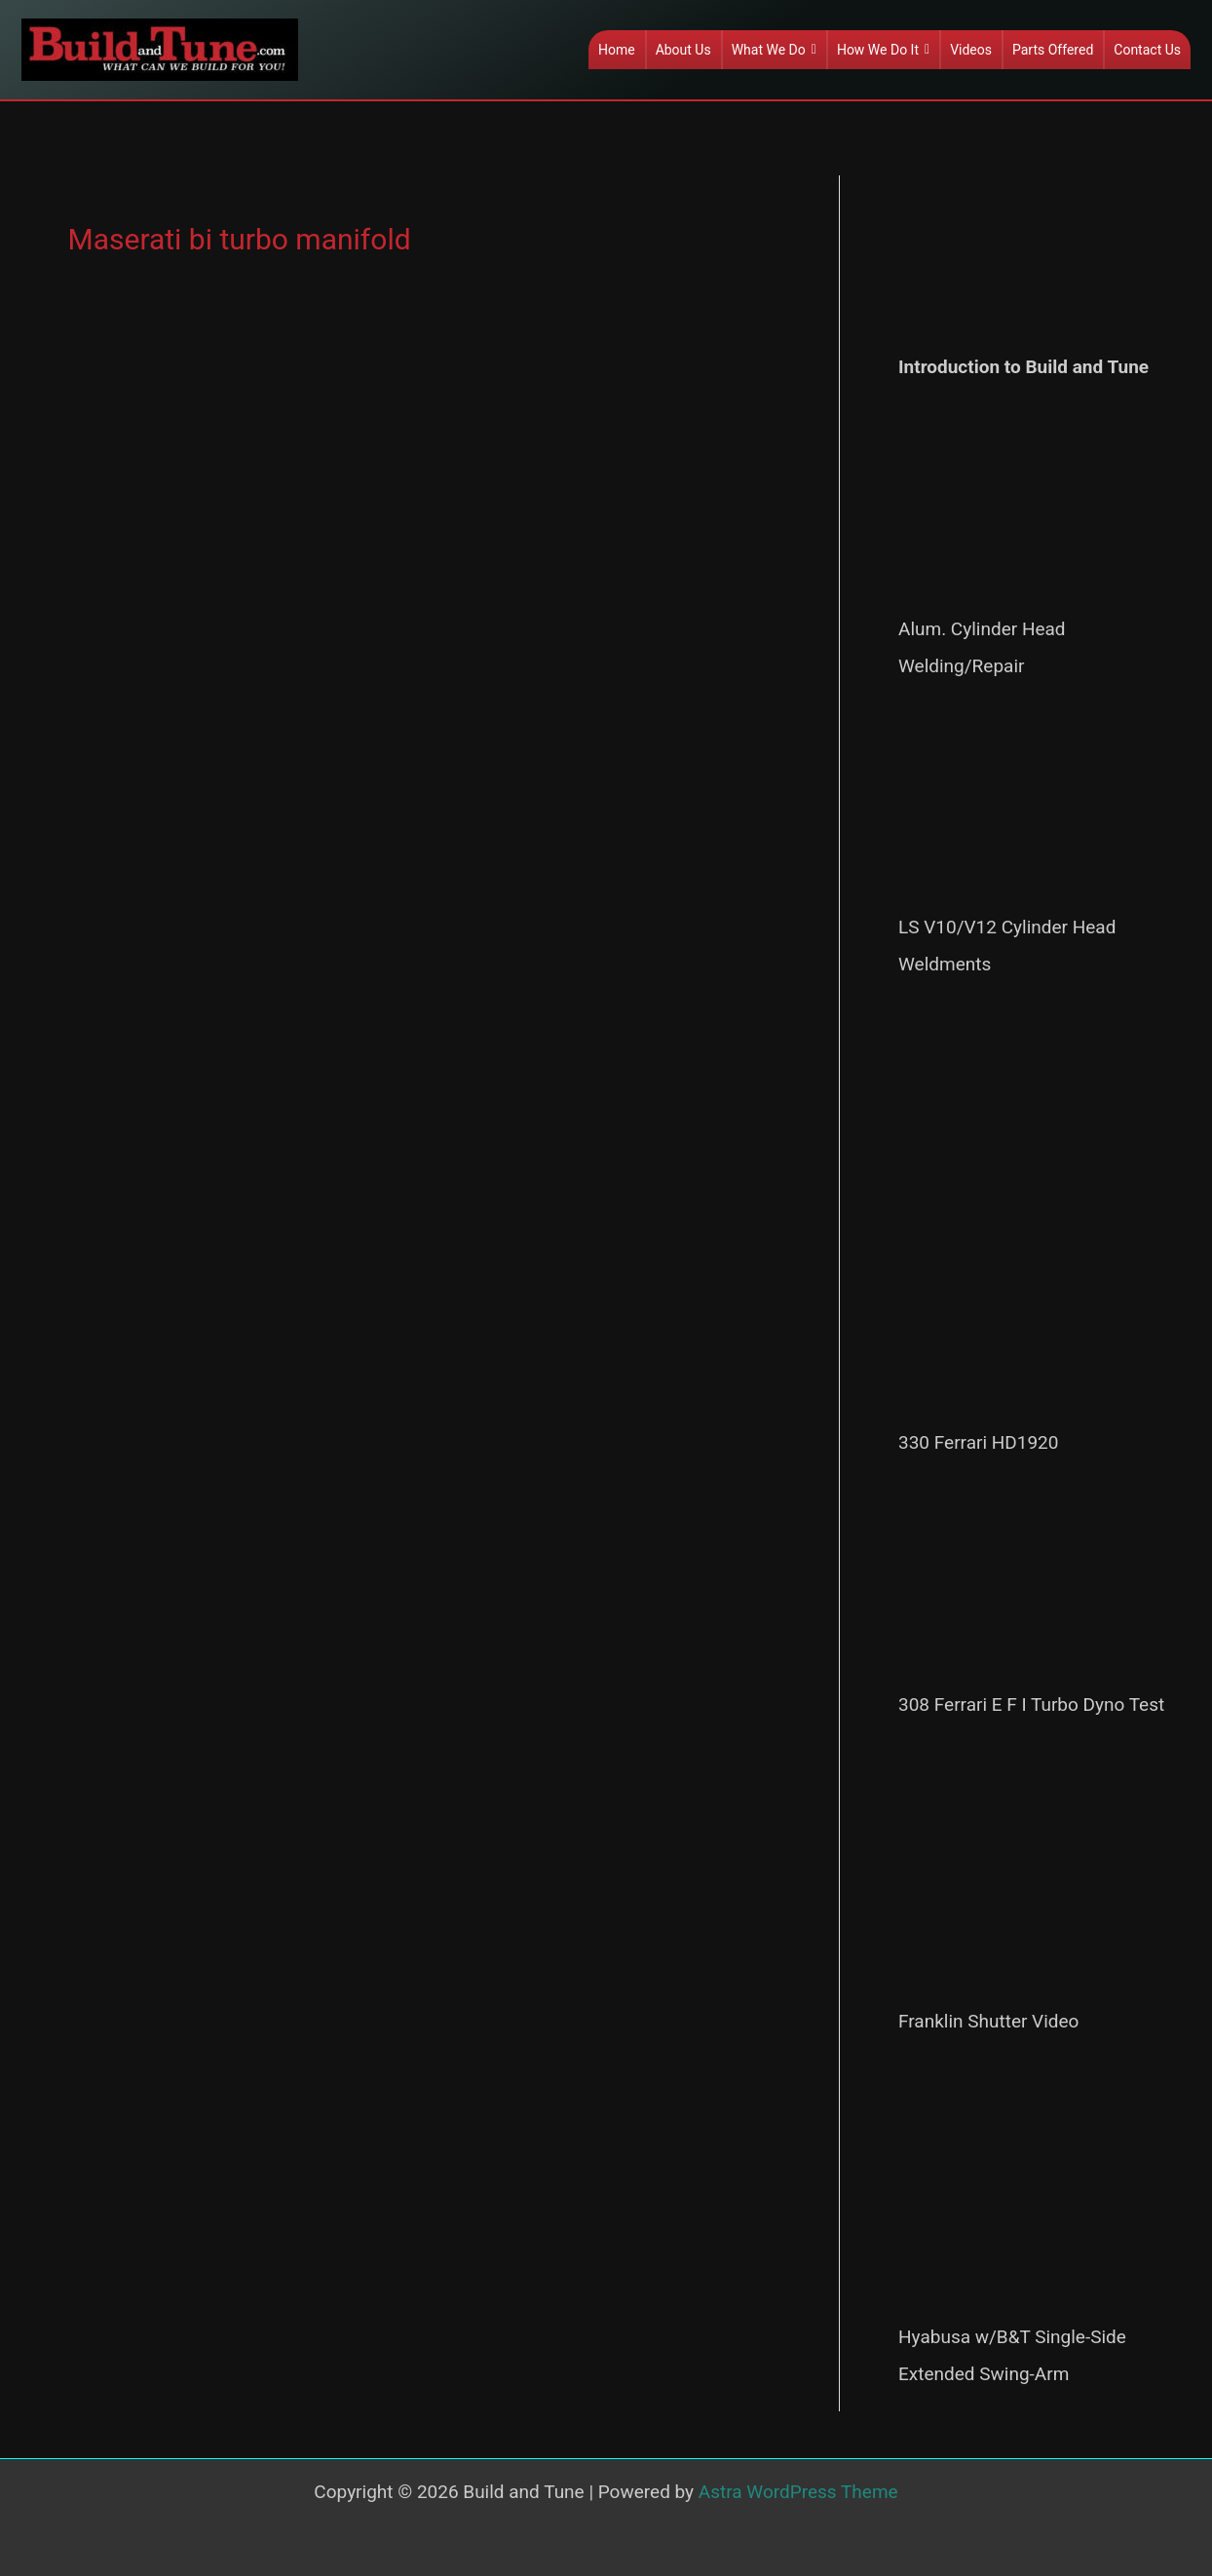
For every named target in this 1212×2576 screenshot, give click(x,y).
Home (616, 49)
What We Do (774, 49)
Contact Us (1147, 49)
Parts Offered (1052, 49)
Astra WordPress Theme (798, 2492)
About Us (683, 49)
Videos (971, 49)
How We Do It (883, 49)
